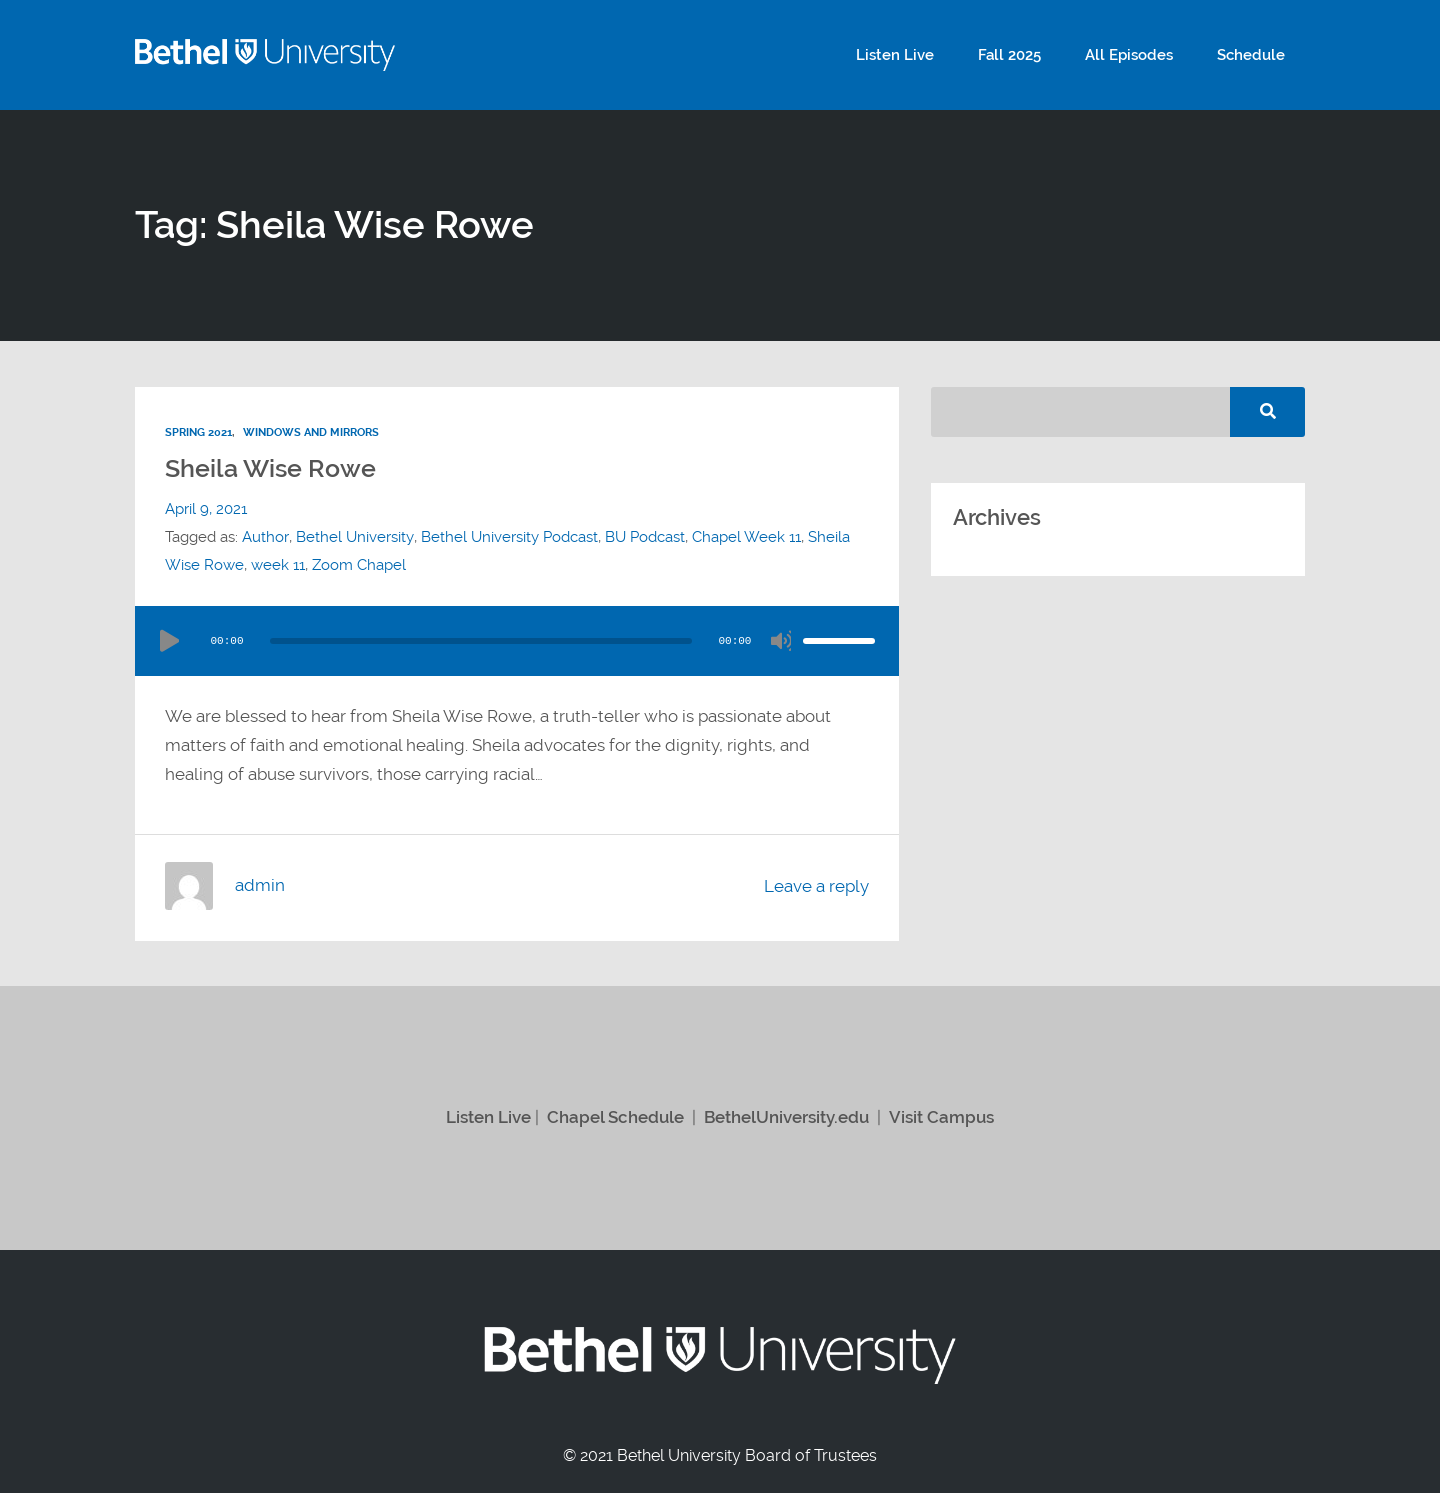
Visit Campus (941, 1116)
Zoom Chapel (359, 564)
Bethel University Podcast (507, 536)
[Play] (169, 640)
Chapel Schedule (615, 1116)
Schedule (1256, 55)
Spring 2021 (198, 432)
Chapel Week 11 (744, 536)
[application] (517, 640)
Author (265, 536)
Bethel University (353, 536)
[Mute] (781, 640)
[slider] (481, 640)
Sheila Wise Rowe (273, 467)
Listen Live (930, 55)
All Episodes (1144, 55)
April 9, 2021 (206, 508)
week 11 (278, 564)
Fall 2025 (1034, 55)
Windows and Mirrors (311, 432)
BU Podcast (643, 536)
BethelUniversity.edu (786, 1116)
